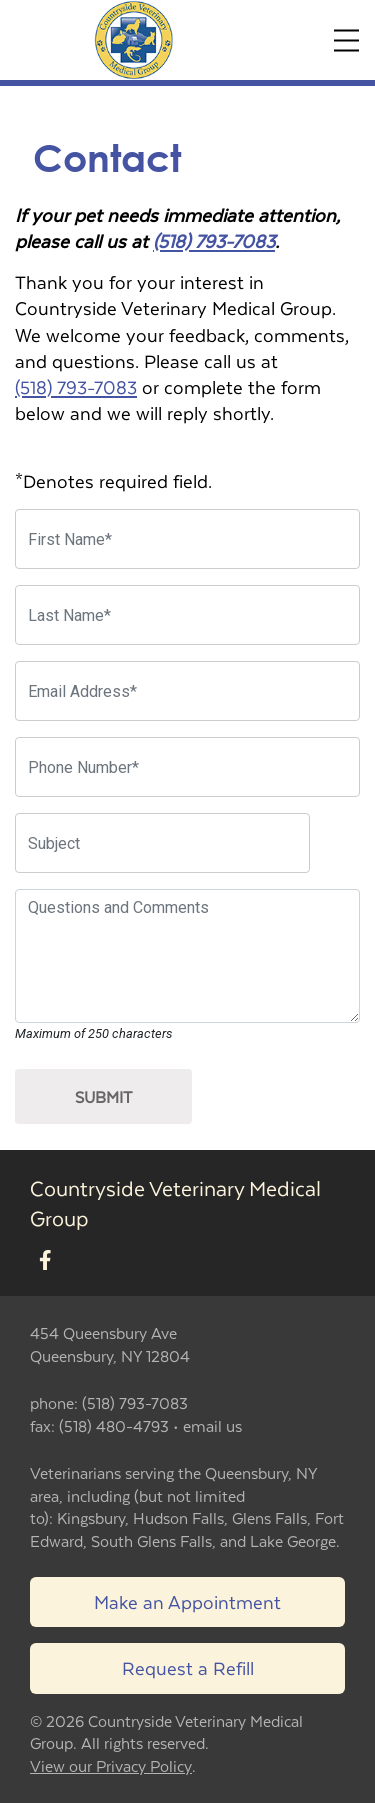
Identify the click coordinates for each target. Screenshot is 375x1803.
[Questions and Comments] (187, 956)
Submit (103, 1096)
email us (212, 1425)
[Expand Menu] (346, 40)
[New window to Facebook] (45, 1260)
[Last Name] (187, 615)
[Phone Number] (187, 767)
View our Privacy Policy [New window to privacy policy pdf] (111, 1766)
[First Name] (187, 539)
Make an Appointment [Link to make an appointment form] (187, 1601)
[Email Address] (187, 691)
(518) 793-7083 (214, 240)
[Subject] (162, 843)
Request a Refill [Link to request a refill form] (188, 1667)
